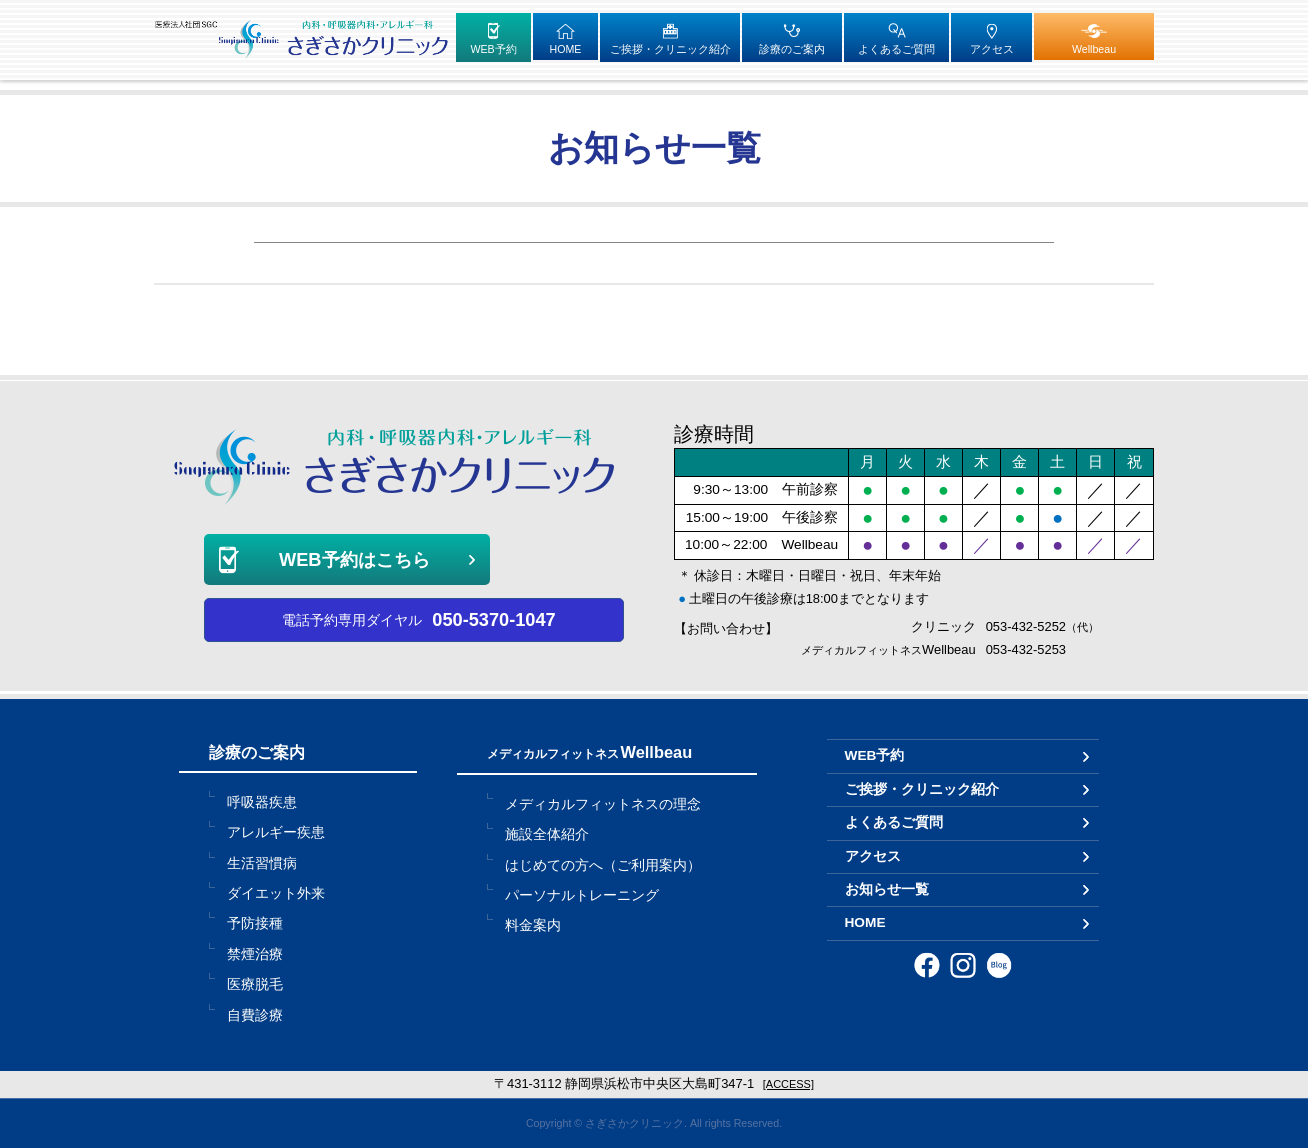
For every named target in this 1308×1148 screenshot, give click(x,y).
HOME (865, 922)
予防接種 (255, 923)
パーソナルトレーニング (582, 895)
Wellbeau (590, 752)
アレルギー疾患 (276, 832)
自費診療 (255, 1015)
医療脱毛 (255, 984)
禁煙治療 (255, 954)
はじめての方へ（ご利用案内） (603, 865)
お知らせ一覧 (887, 889)
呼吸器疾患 (262, 802)
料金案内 (533, 925)
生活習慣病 (262, 863)
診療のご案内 (257, 752)
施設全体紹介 (547, 834)
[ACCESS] (788, 1084)
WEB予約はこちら (354, 559)
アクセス (873, 856)
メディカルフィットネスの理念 (603, 804)
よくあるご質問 (894, 822)
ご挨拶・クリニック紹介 (922, 789)
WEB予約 (875, 755)
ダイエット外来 (276, 893)
